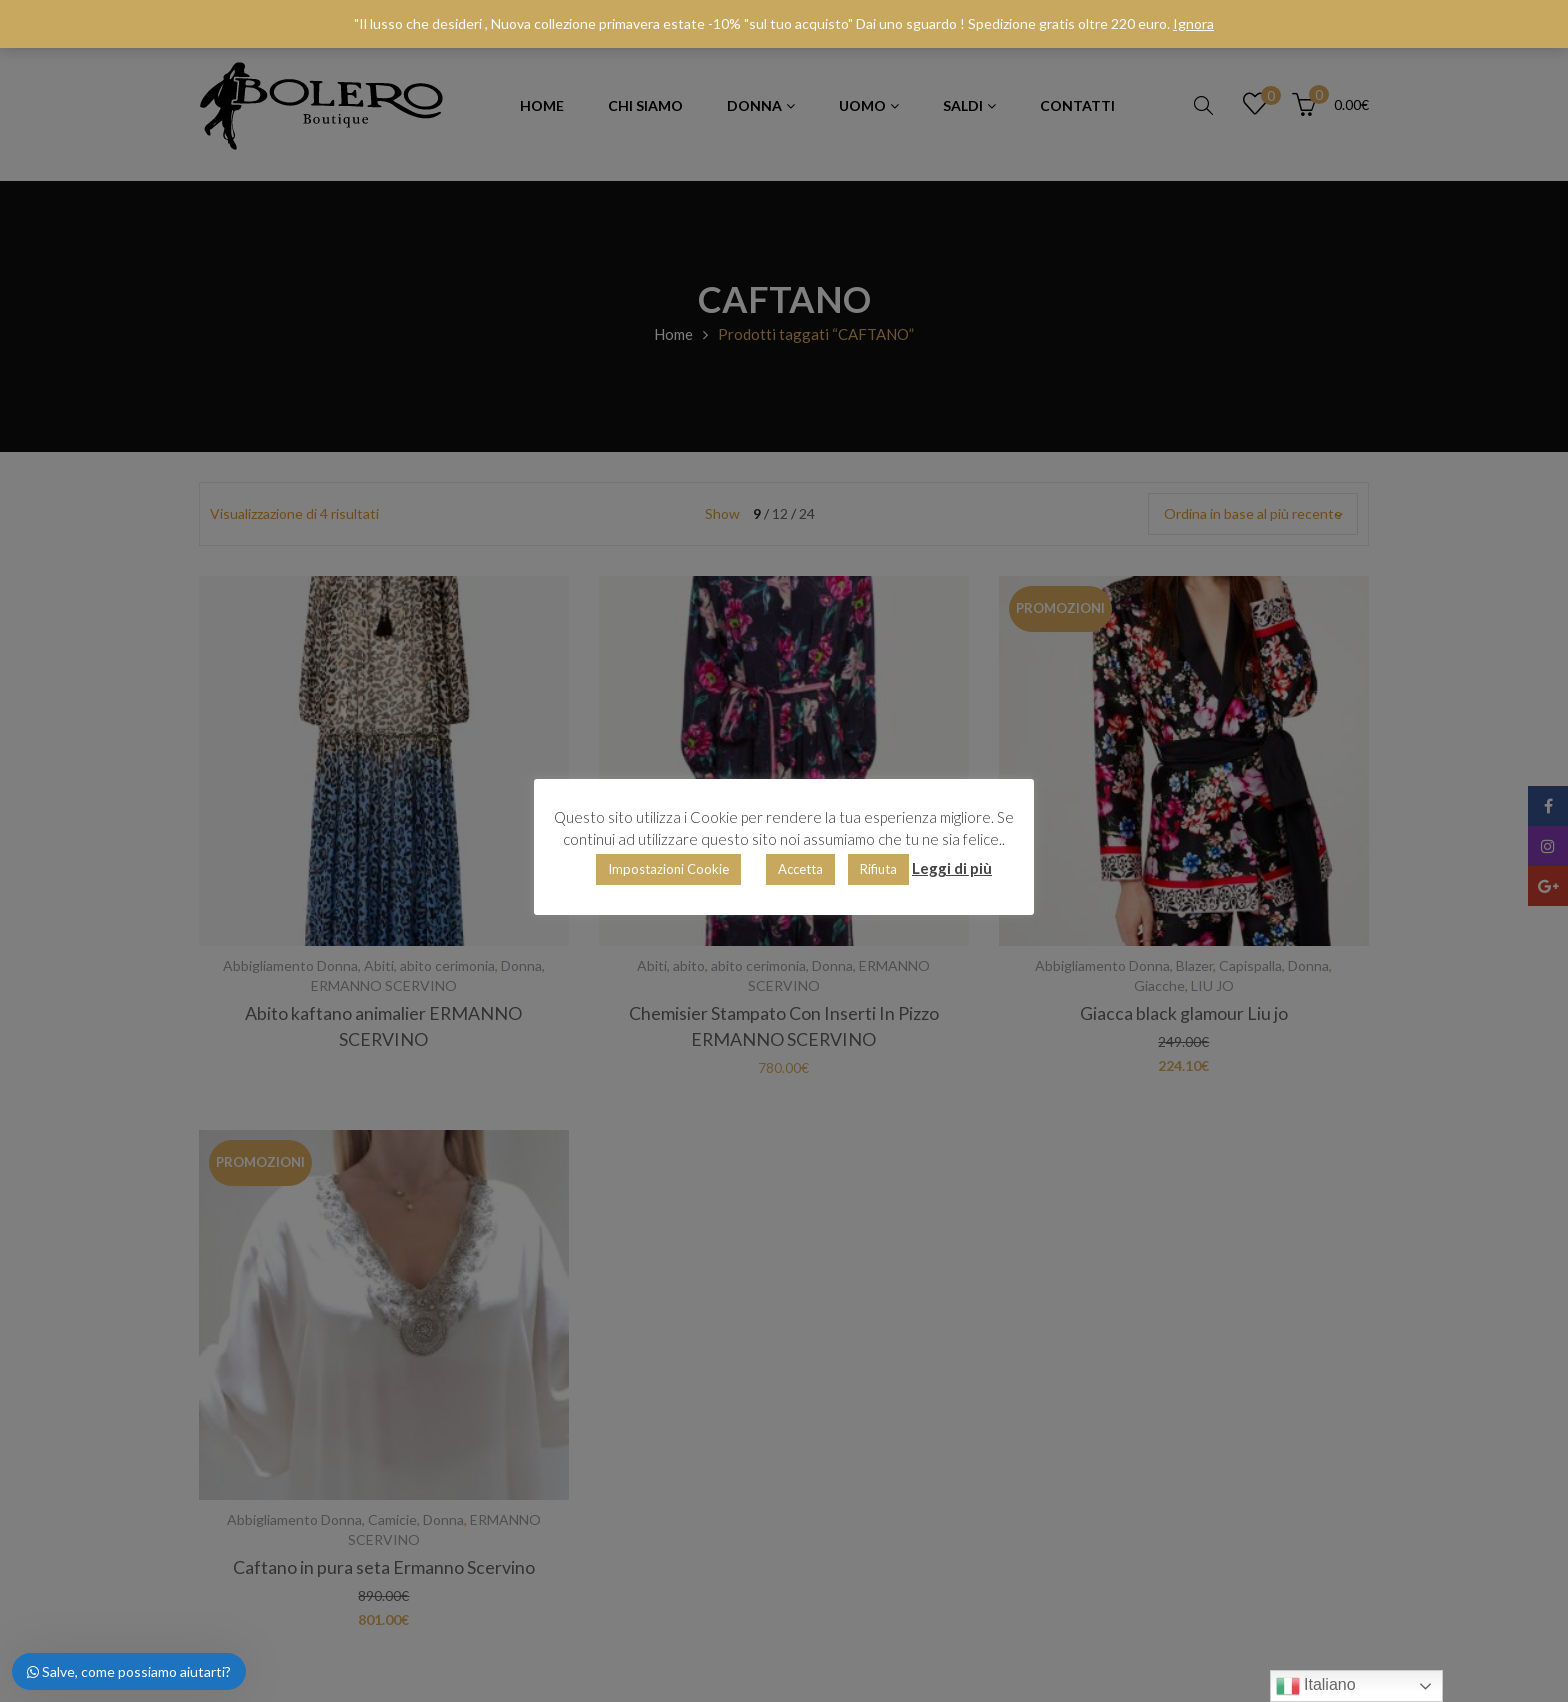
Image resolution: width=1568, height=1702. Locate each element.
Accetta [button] (800, 869)
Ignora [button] (1193, 23)
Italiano (1316, 1686)
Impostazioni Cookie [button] (668, 869)
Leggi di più (952, 868)
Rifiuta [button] (878, 869)
